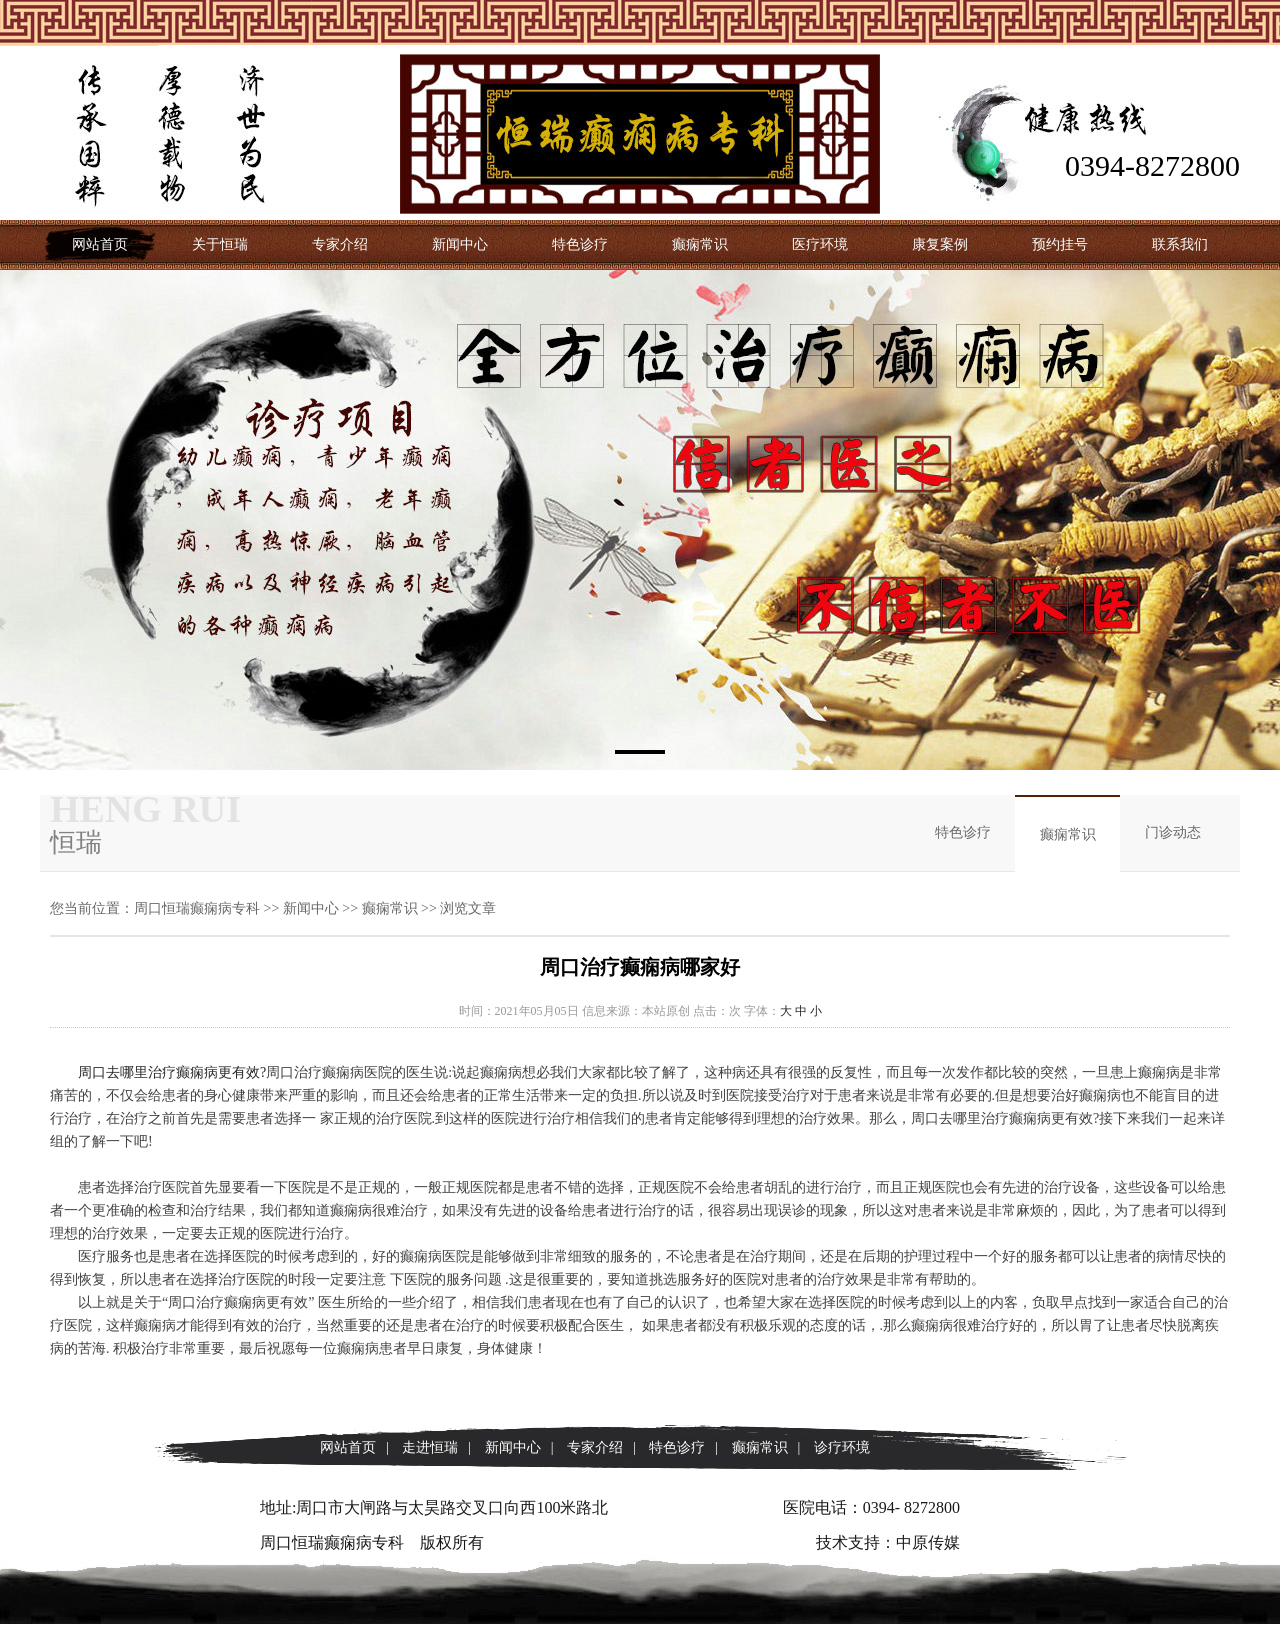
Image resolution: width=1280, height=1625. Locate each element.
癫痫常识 (700, 244)
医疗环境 (820, 244)
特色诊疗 (580, 244)
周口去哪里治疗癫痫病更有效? (172, 1072)
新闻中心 (460, 244)
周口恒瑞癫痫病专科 (197, 908)
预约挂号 (1060, 244)
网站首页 (100, 244)
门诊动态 (1173, 832)
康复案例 (940, 244)
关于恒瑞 (220, 244)
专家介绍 (340, 244)
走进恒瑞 (430, 1447)
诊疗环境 (842, 1447)
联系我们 (1180, 244)
